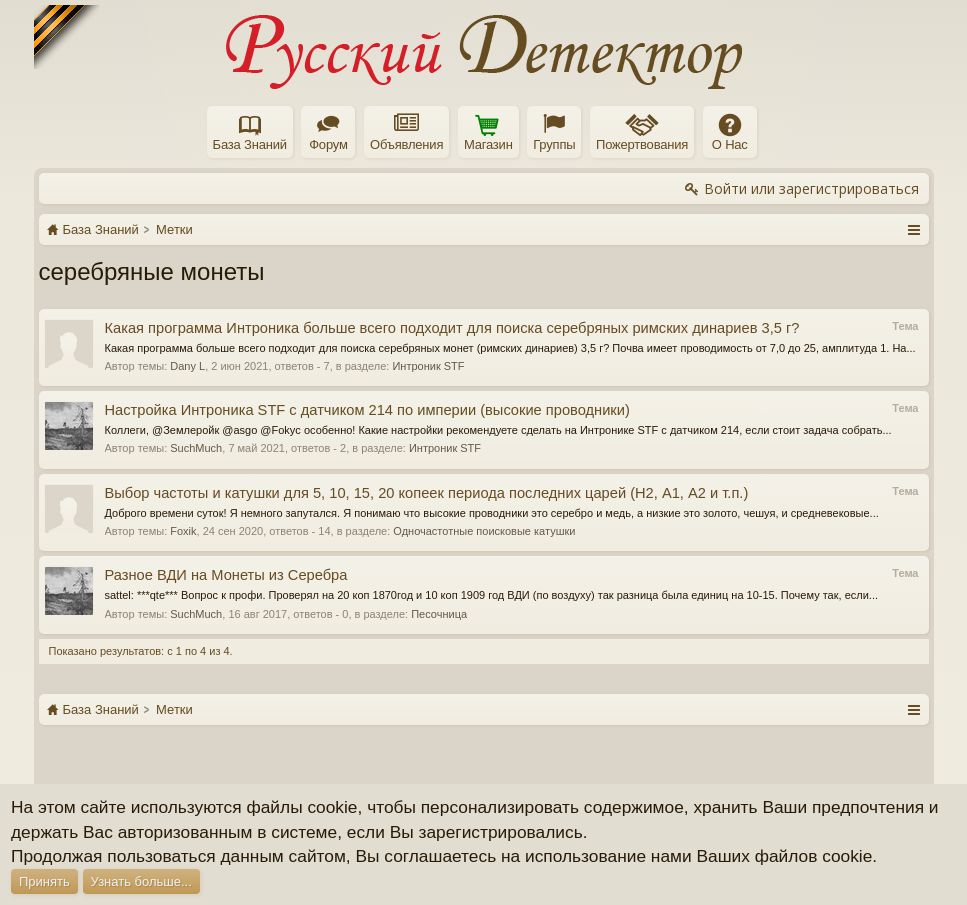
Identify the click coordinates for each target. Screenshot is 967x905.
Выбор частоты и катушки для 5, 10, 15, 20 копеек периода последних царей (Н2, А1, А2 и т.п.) (427, 493)
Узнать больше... (141, 881)
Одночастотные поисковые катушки (484, 531)
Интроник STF (428, 366)
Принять (44, 881)
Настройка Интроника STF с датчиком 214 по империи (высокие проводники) (367, 410)
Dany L (187, 366)
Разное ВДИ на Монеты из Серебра (226, 575)
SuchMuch (196, 448)
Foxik (183, 531)
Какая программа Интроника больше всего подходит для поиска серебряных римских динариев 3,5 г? (452, 328)
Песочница (439, 614)
